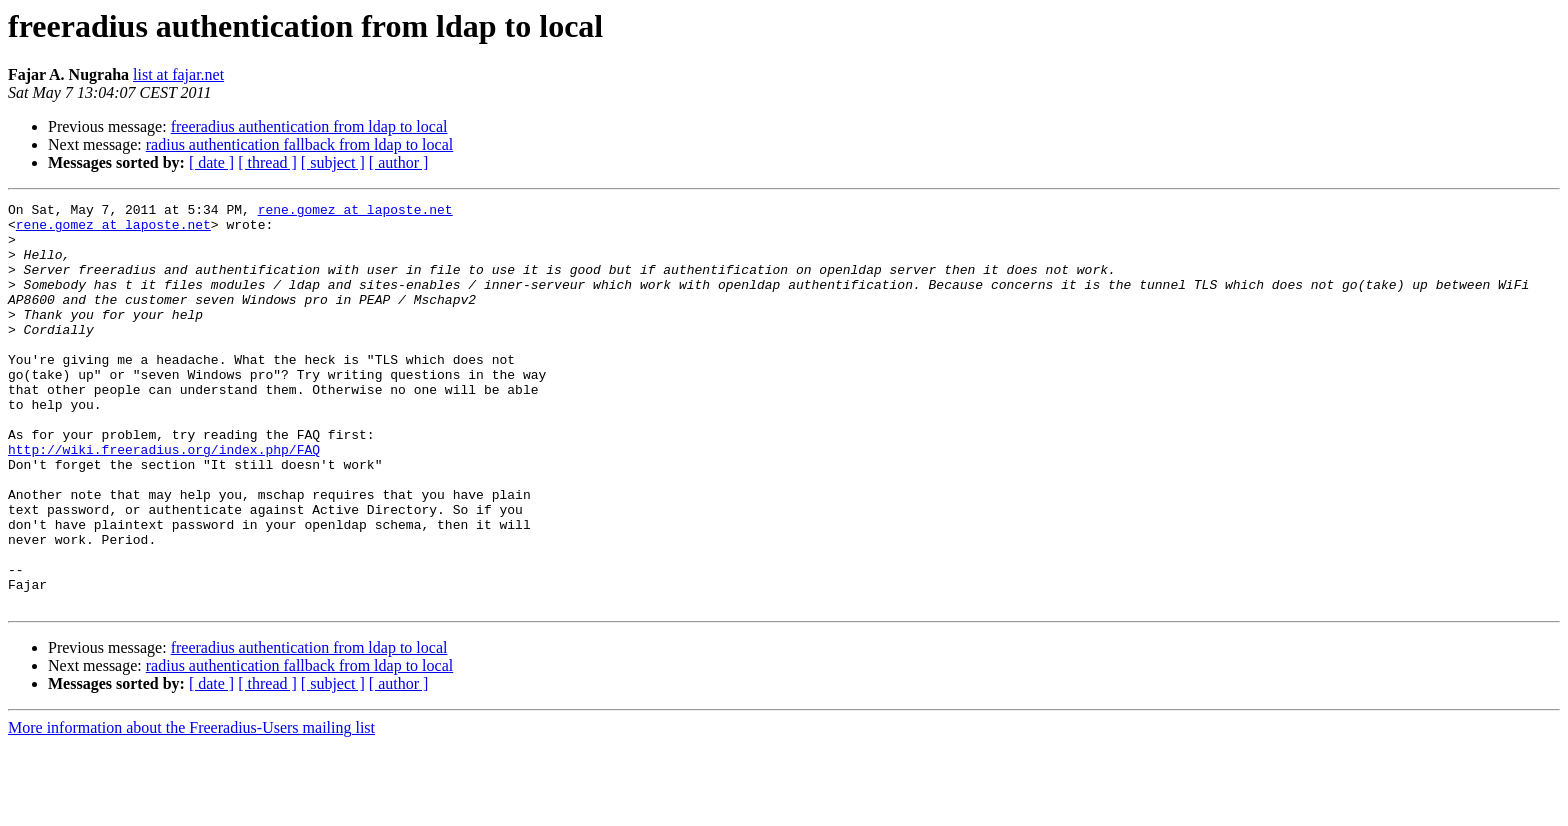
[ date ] (211, 162)
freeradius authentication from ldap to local (309, 126)
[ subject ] (333, 162)
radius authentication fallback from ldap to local (299, 144)
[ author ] (399, 162)
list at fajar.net (178, 74)
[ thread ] (267, 162)
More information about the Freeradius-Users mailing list (191, 808)
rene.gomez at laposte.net (355, 212)
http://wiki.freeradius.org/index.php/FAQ (164, 500)
